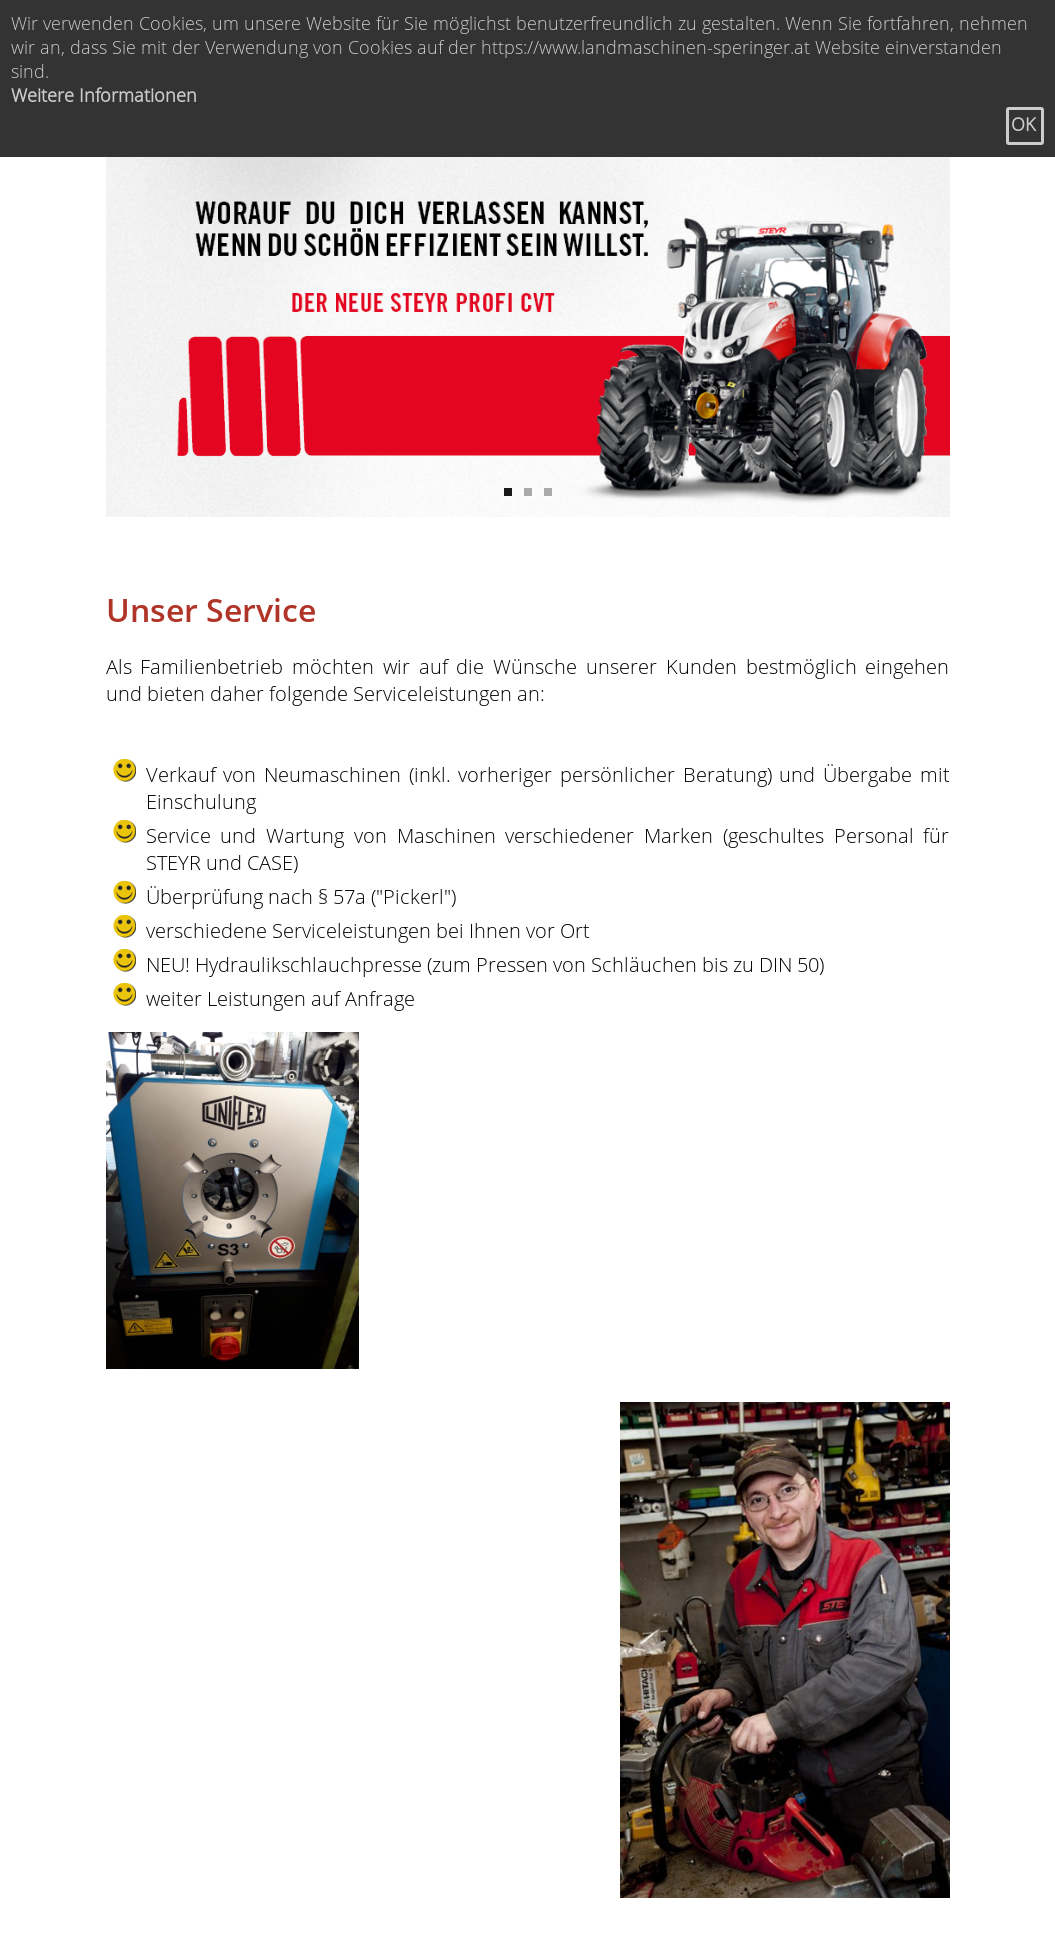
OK (1023, 124)
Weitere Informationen (104, 95)
